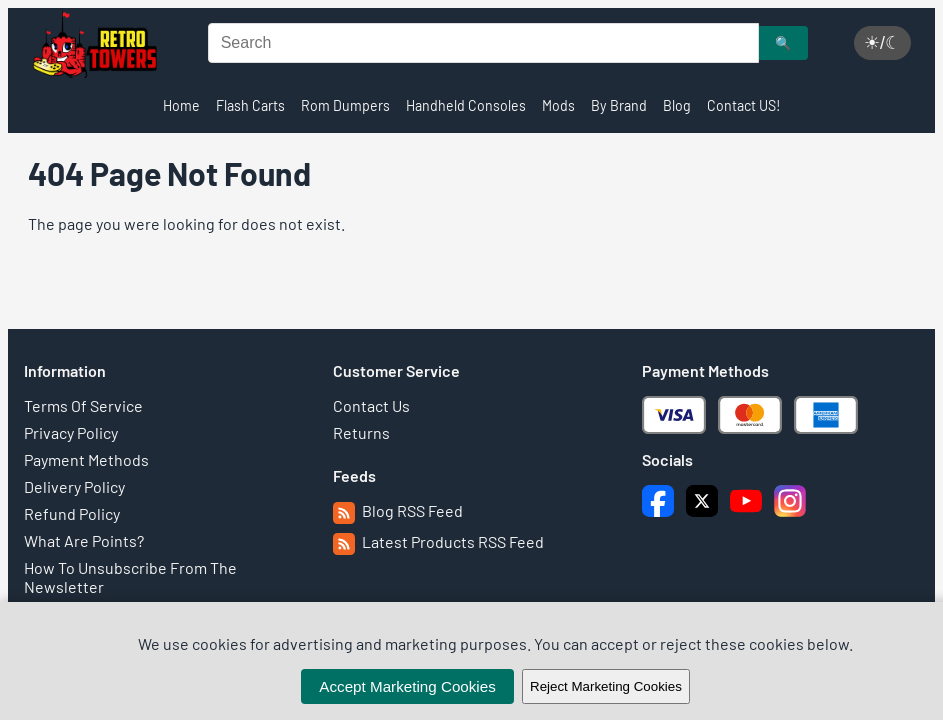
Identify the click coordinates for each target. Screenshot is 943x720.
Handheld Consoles (466, 105)
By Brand (619, 105)
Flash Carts (250, 105)
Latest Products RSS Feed (438, 541)
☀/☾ (882, 43)
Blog (677, 105)
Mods (558, 105)
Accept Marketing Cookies (407, 686)
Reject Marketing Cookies (606, 686)
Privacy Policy (71, 432)
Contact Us (371, 405)
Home (181, 105)
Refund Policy (72, 513)
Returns (361, 432)
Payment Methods (86, 459)
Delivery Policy (74, 486)
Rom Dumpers (345, 105)
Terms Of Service (83, 405)
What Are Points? (84, 540)
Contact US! (744, 105)
